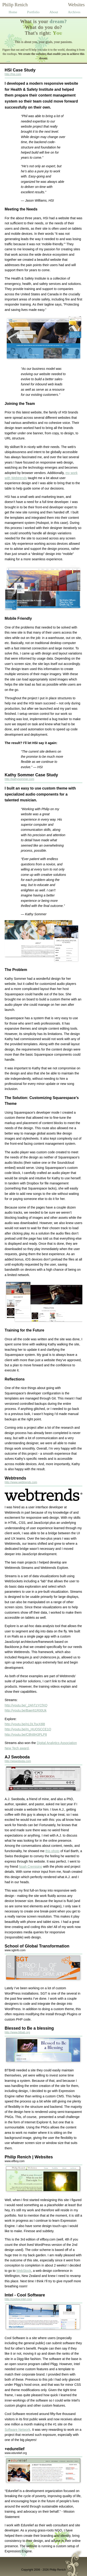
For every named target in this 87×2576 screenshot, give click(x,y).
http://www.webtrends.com (21, 1482)
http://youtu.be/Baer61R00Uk (26, 1710)
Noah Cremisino (30, 1866)
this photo (52, 1851)
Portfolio (33, 12)
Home (13, 12)
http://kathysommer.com (19, 779)
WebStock (23, 2271)
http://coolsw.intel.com (18, 2299)
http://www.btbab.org (17, 2032)
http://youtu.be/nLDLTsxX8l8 (25, 1724)
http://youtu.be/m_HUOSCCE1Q (28, 1729)
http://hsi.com (13, 74)
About (53, 12)
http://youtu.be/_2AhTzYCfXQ (26, 1705)
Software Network (17, 2429)
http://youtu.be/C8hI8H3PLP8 (26, 1734)
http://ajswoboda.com (18, 1761)
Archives (74, 12)
